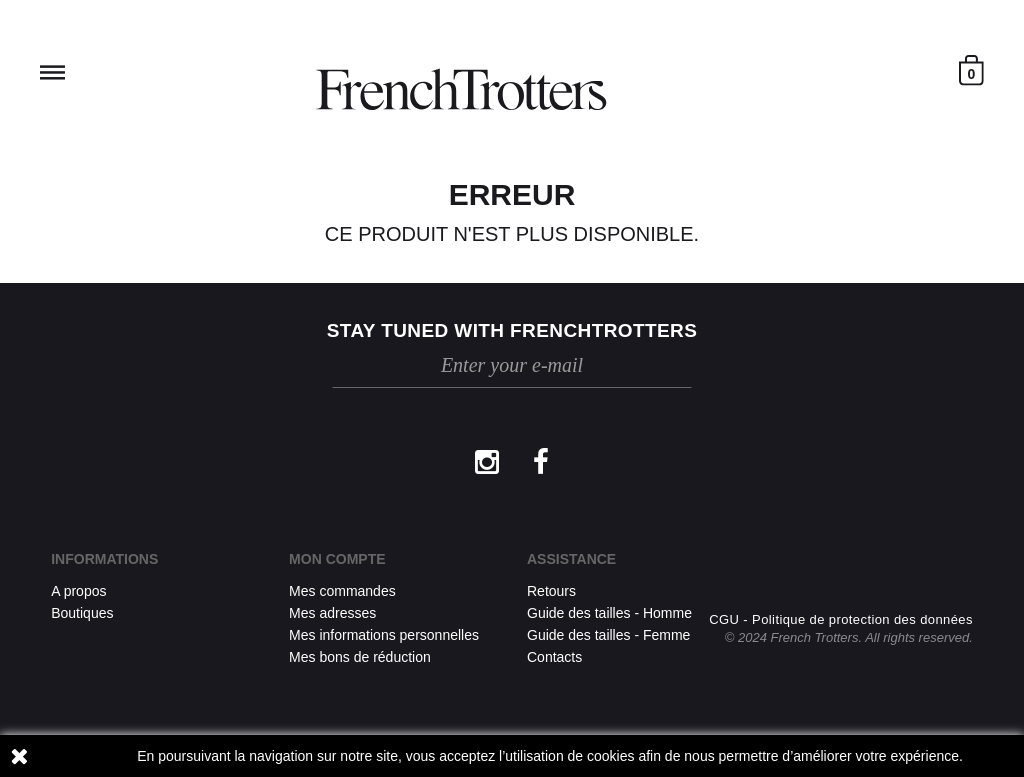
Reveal (52, 72)
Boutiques (82, 613)
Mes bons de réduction (360, 657)
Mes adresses (332, 613)
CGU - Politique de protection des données (841, 619)
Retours (551, 591)
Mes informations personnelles (384, 635)
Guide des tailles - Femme (608, 635)
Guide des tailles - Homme (609, 613)
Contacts (554, 657)
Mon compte (337, 559)
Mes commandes (342, 591)
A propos (78, 591)
